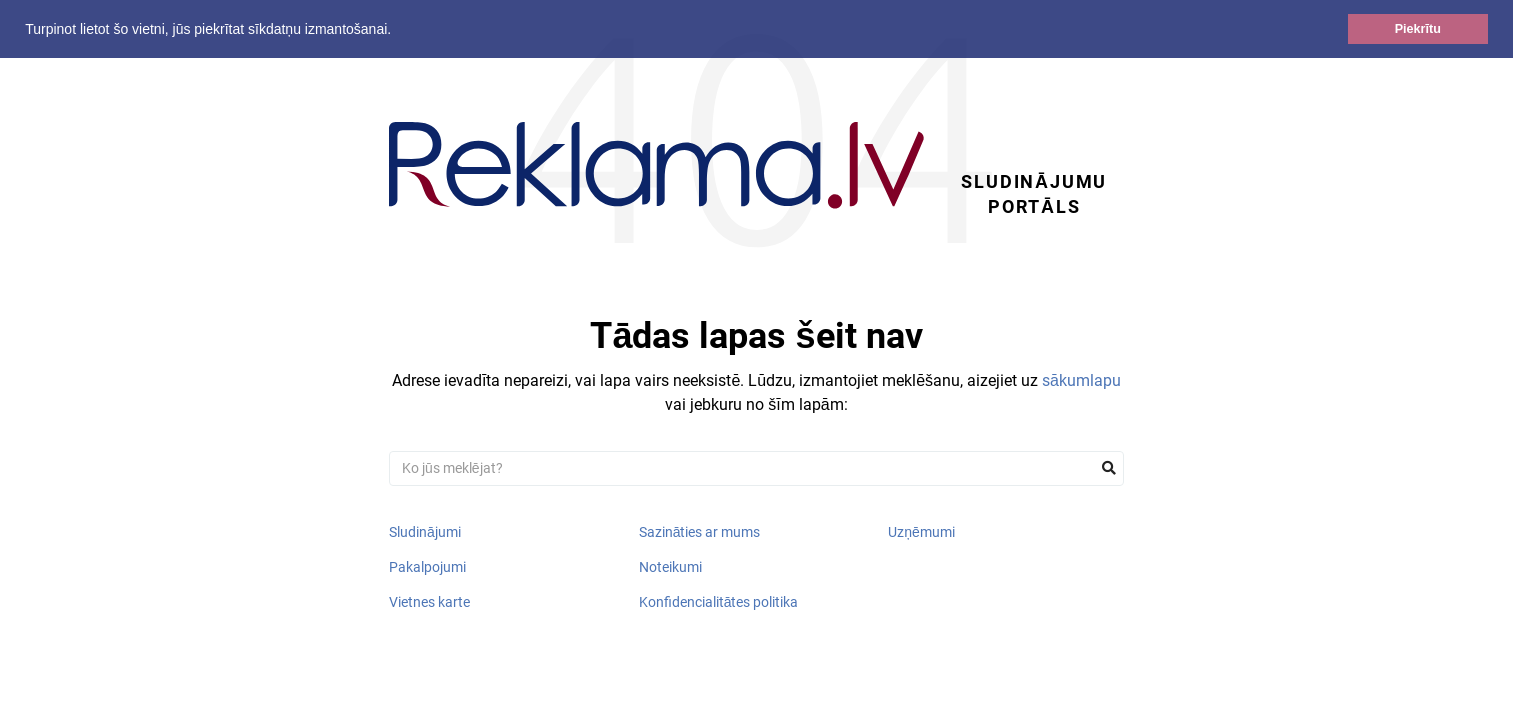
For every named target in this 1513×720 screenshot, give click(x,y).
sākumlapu (1081, 380)
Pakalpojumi (427, 567)
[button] (398, 31)
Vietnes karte (429, 602)
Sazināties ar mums (700, 532)
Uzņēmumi (921, 532)
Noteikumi (670, 567)
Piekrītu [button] (1418, 29)
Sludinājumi (425, 532)
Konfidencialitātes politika (719, 602)
